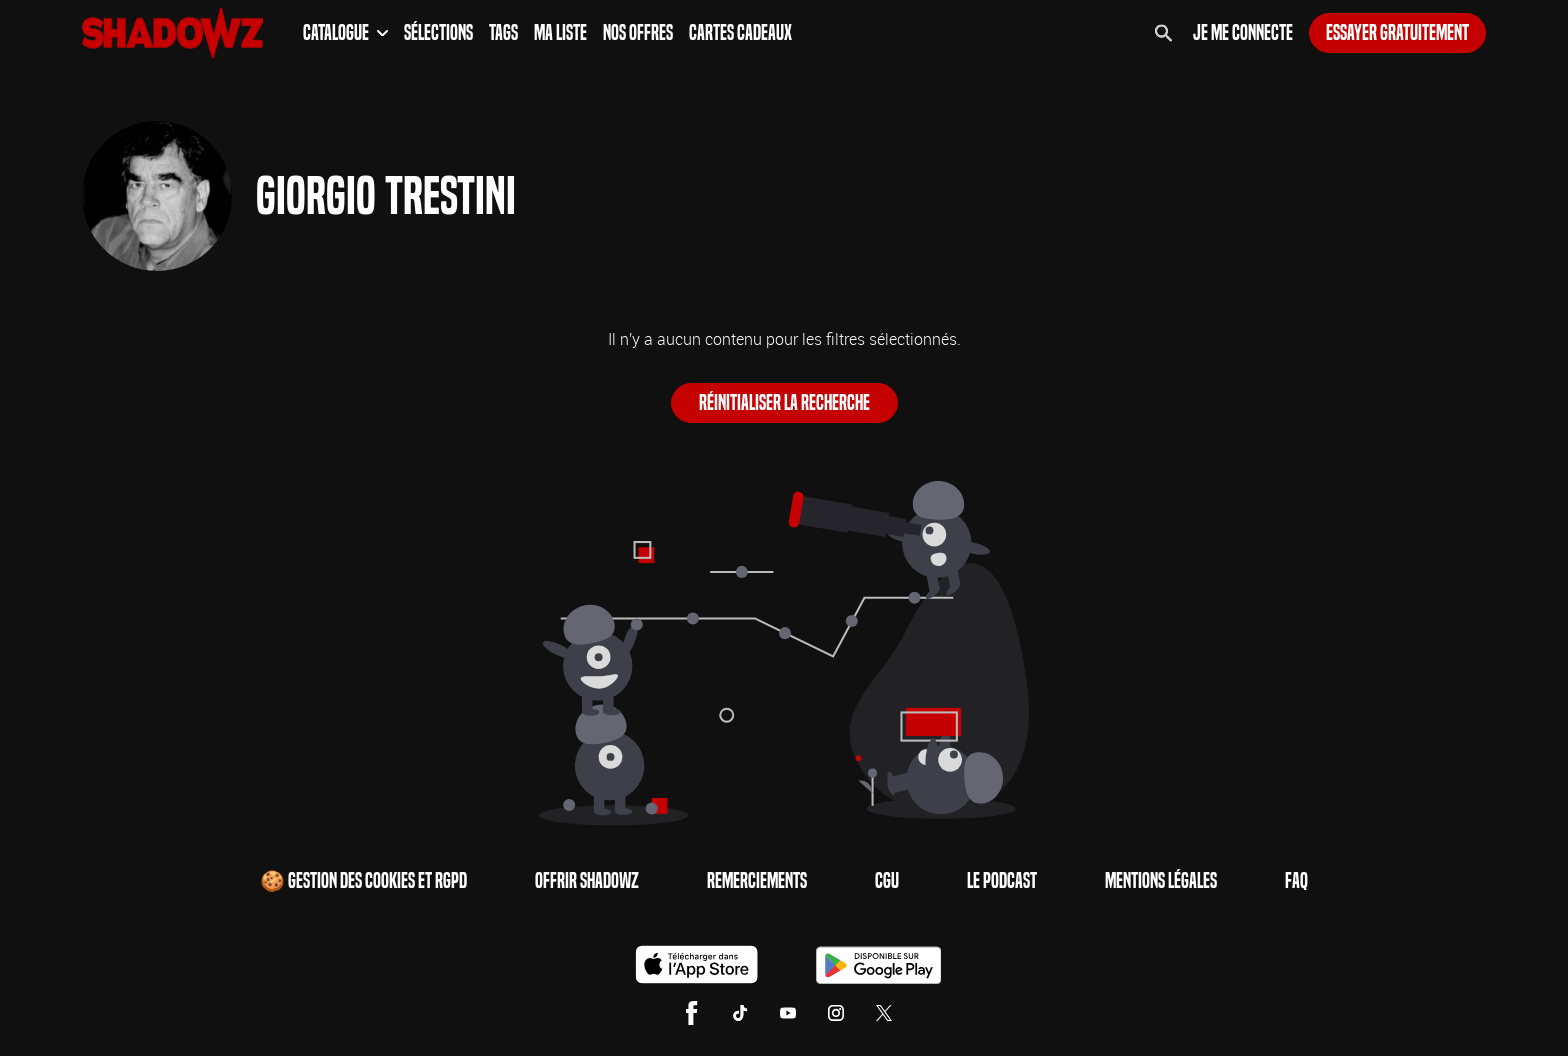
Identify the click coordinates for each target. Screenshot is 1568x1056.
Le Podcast (1002, 881)
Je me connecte (1243, 33)
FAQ (1296, 881)
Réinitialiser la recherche (784, 403)
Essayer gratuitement (1397, 33)
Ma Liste (560, 33)
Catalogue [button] (345, 33)
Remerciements (757, 881)
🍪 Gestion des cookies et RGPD (363, 881)
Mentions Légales (1161, 881)
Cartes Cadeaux (740, 33)
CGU (887, 881)
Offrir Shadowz (587, 881)
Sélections (438, 33)
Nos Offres (638, 33)
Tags (503, 33)
